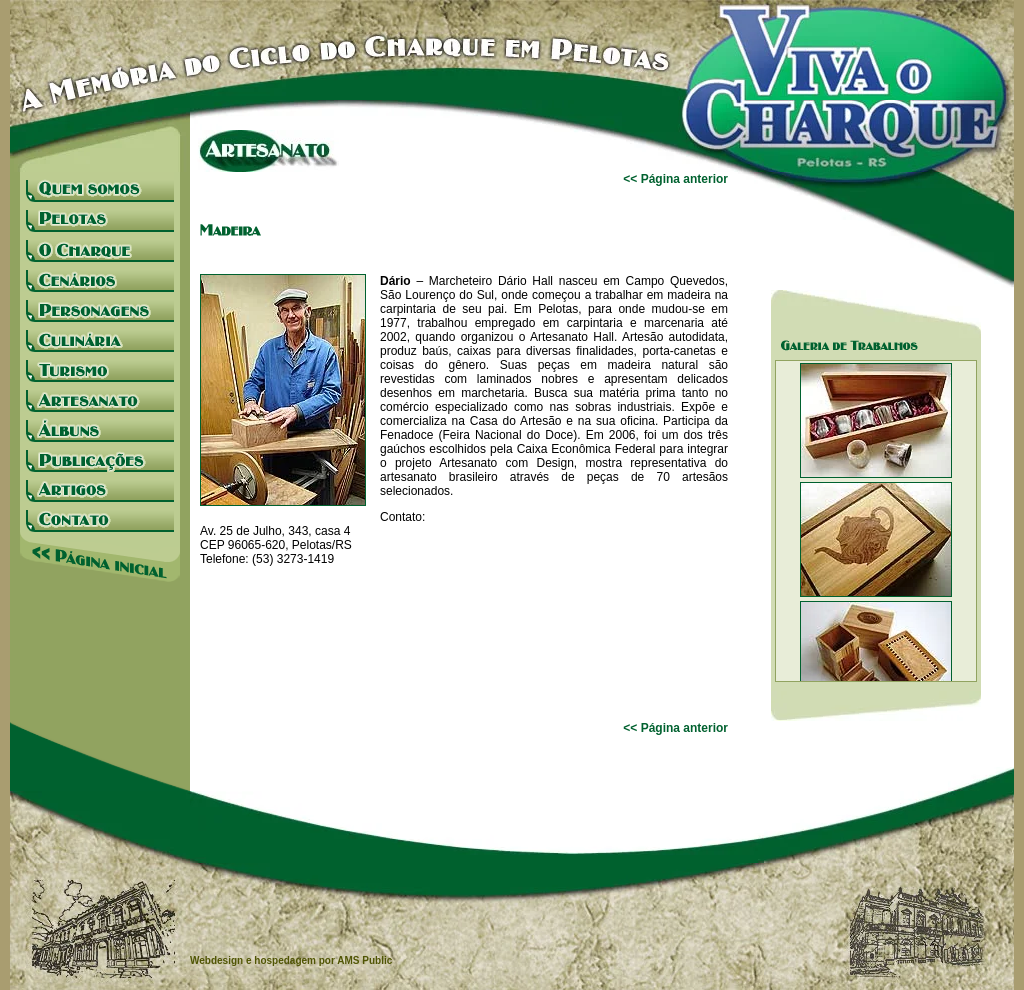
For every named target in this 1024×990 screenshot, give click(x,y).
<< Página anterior (675, 179)
